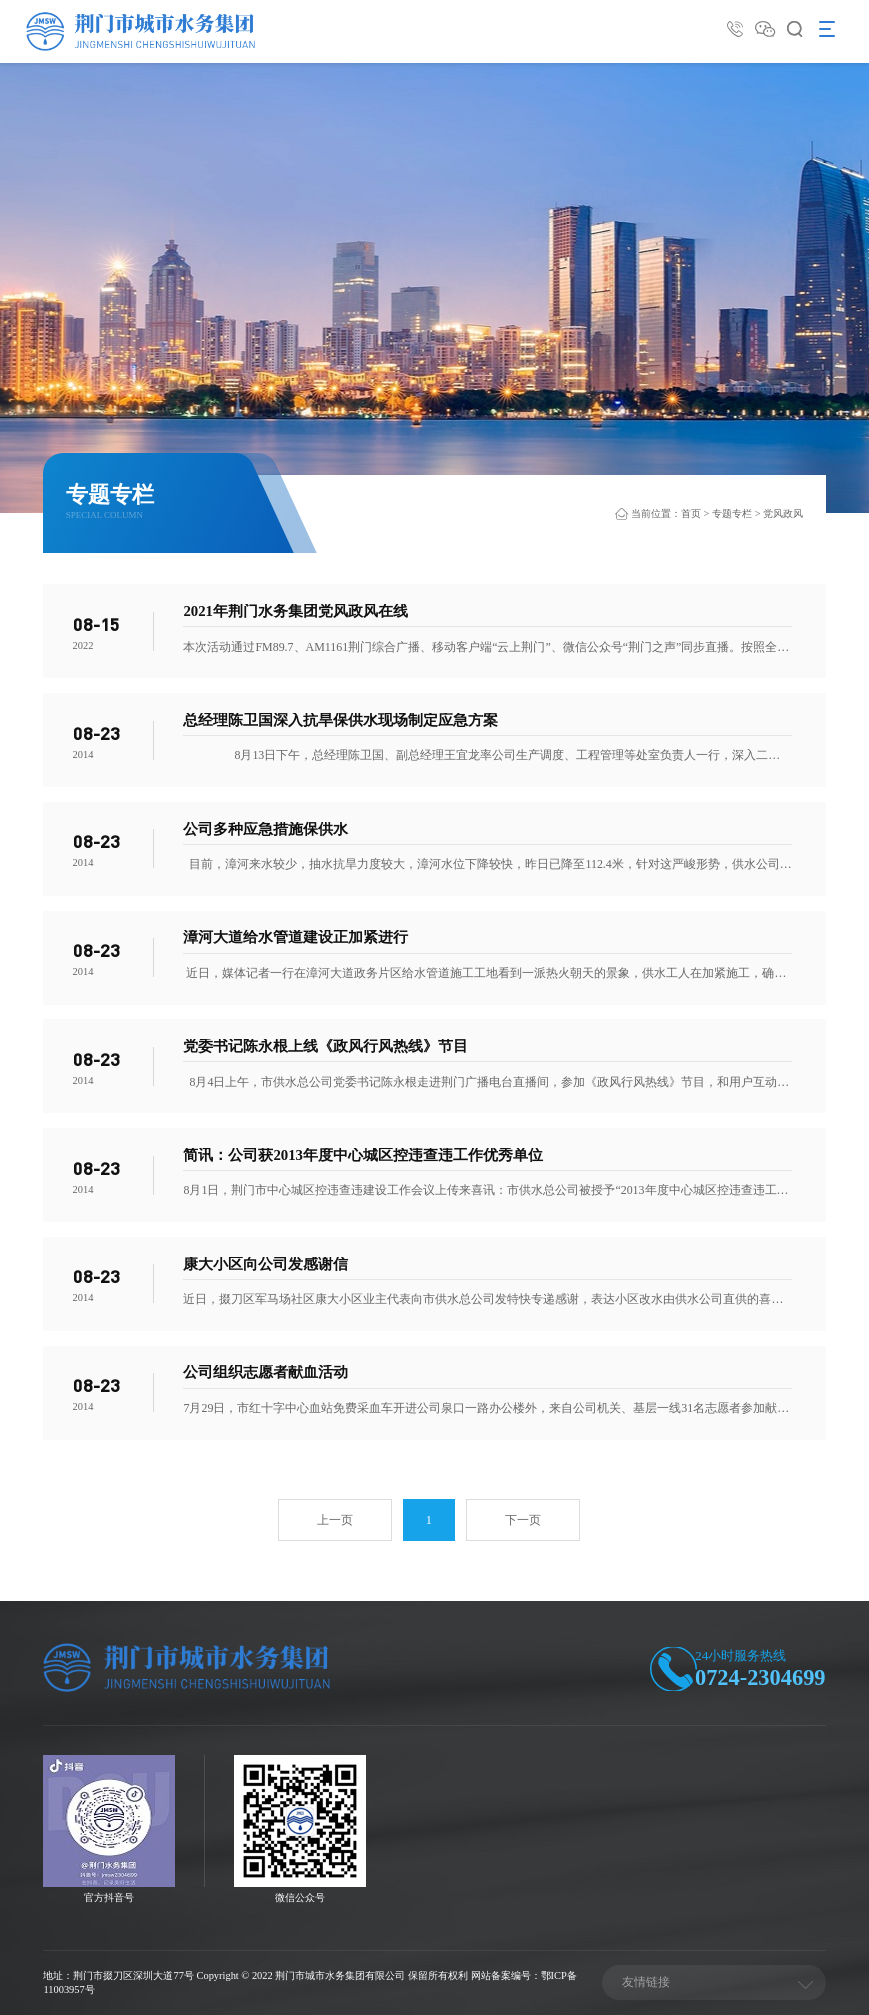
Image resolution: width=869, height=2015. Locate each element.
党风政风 (783, 513)
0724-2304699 (760, 1677)
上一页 (335, 1520)
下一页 (523, 1520)
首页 (691, 513)
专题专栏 (732, 513)
